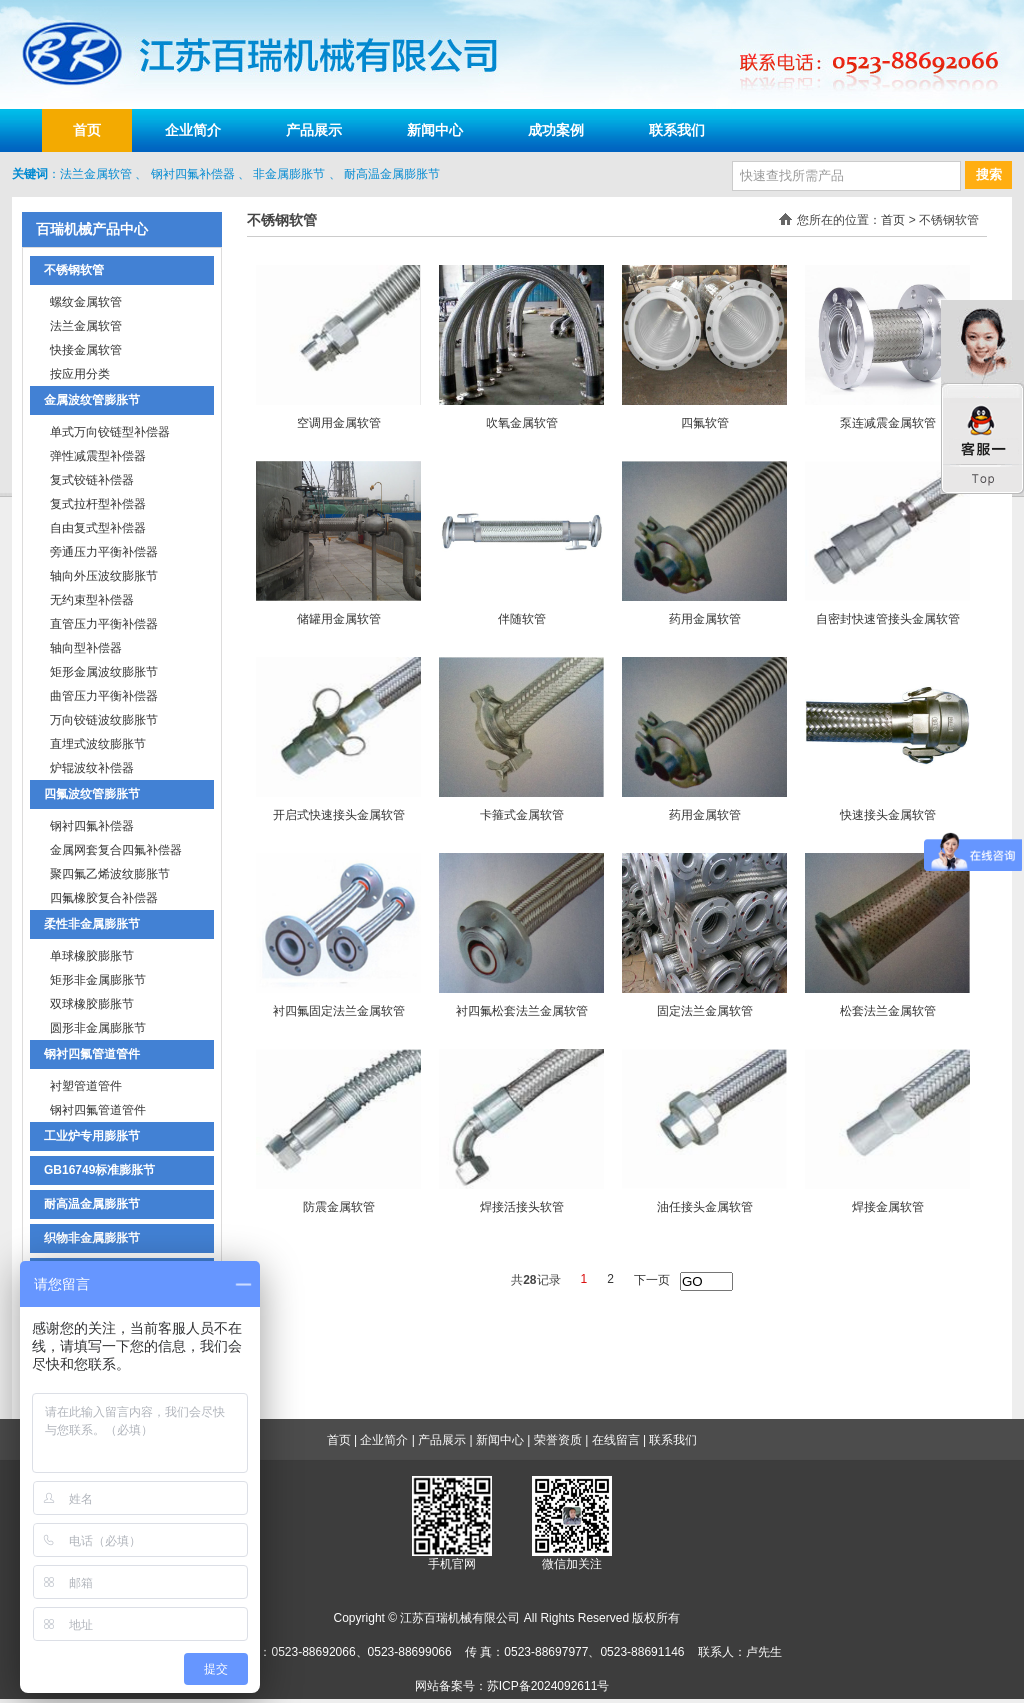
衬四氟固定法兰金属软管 (339, 1011)
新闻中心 (435, 130)
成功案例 (556, 130)
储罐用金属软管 (339, 619)
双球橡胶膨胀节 (92, 1004)
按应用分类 (80, 374)
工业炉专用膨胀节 (92, 1136)
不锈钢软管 (74, 270)
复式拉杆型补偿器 (98, 504)
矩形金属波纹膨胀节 (104, 672)
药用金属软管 (705, 619)
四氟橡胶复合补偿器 (104, 898)
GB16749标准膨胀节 (99, 1170)
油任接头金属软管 (705, 1207)
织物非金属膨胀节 (92, 1238)
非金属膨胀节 (289, 174)
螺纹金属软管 (86, 302)
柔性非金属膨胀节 (92, 924)
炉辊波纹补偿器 (92, 768)
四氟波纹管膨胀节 (92, 794)
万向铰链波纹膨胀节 (104, 720)
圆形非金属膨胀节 (98, 1028)
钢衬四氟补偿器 (193, 174)
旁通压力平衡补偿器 (104, 552)
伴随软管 (522, 619)
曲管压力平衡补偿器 (104, 696)
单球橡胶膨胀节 (92, 956)
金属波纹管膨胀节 (92, 400)
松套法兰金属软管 (888, 1011)
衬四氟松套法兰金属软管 (522, 1011)
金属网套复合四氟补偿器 (116, 850)
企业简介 (193, 130)
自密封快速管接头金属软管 (888, 619)
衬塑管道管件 (86, 1086)
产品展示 (314, 130)
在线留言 (616, 1440)
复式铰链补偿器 (92, 480)
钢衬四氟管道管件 (92, 1054)
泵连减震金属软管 (888, 423)
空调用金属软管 (339, 423)
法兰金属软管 (96, 174)
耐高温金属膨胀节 (392, 174)
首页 (87, 130)
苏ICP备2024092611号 (548, 1686)
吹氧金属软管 (522, 423)
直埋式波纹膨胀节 (98, 744)
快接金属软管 (86, 350)
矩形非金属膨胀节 (98, 980)
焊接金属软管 (888, 1207)
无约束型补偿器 (92, 600)
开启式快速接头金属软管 (339, 815)
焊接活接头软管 (522, 1207)
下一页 (652, 1280)
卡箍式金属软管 (522, 815)
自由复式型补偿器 (98, 528)
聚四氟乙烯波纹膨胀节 (110, 874)
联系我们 (677, 130)
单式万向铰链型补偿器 (110, 432)
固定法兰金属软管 (705, 1011)
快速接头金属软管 (888, 815)
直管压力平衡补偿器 (104, 624)
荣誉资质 (558, 1440)
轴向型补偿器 (86, 648)
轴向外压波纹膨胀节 (104, 576)
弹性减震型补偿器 (98, 456)
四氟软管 (705, 423)
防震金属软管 (339, 1207)
